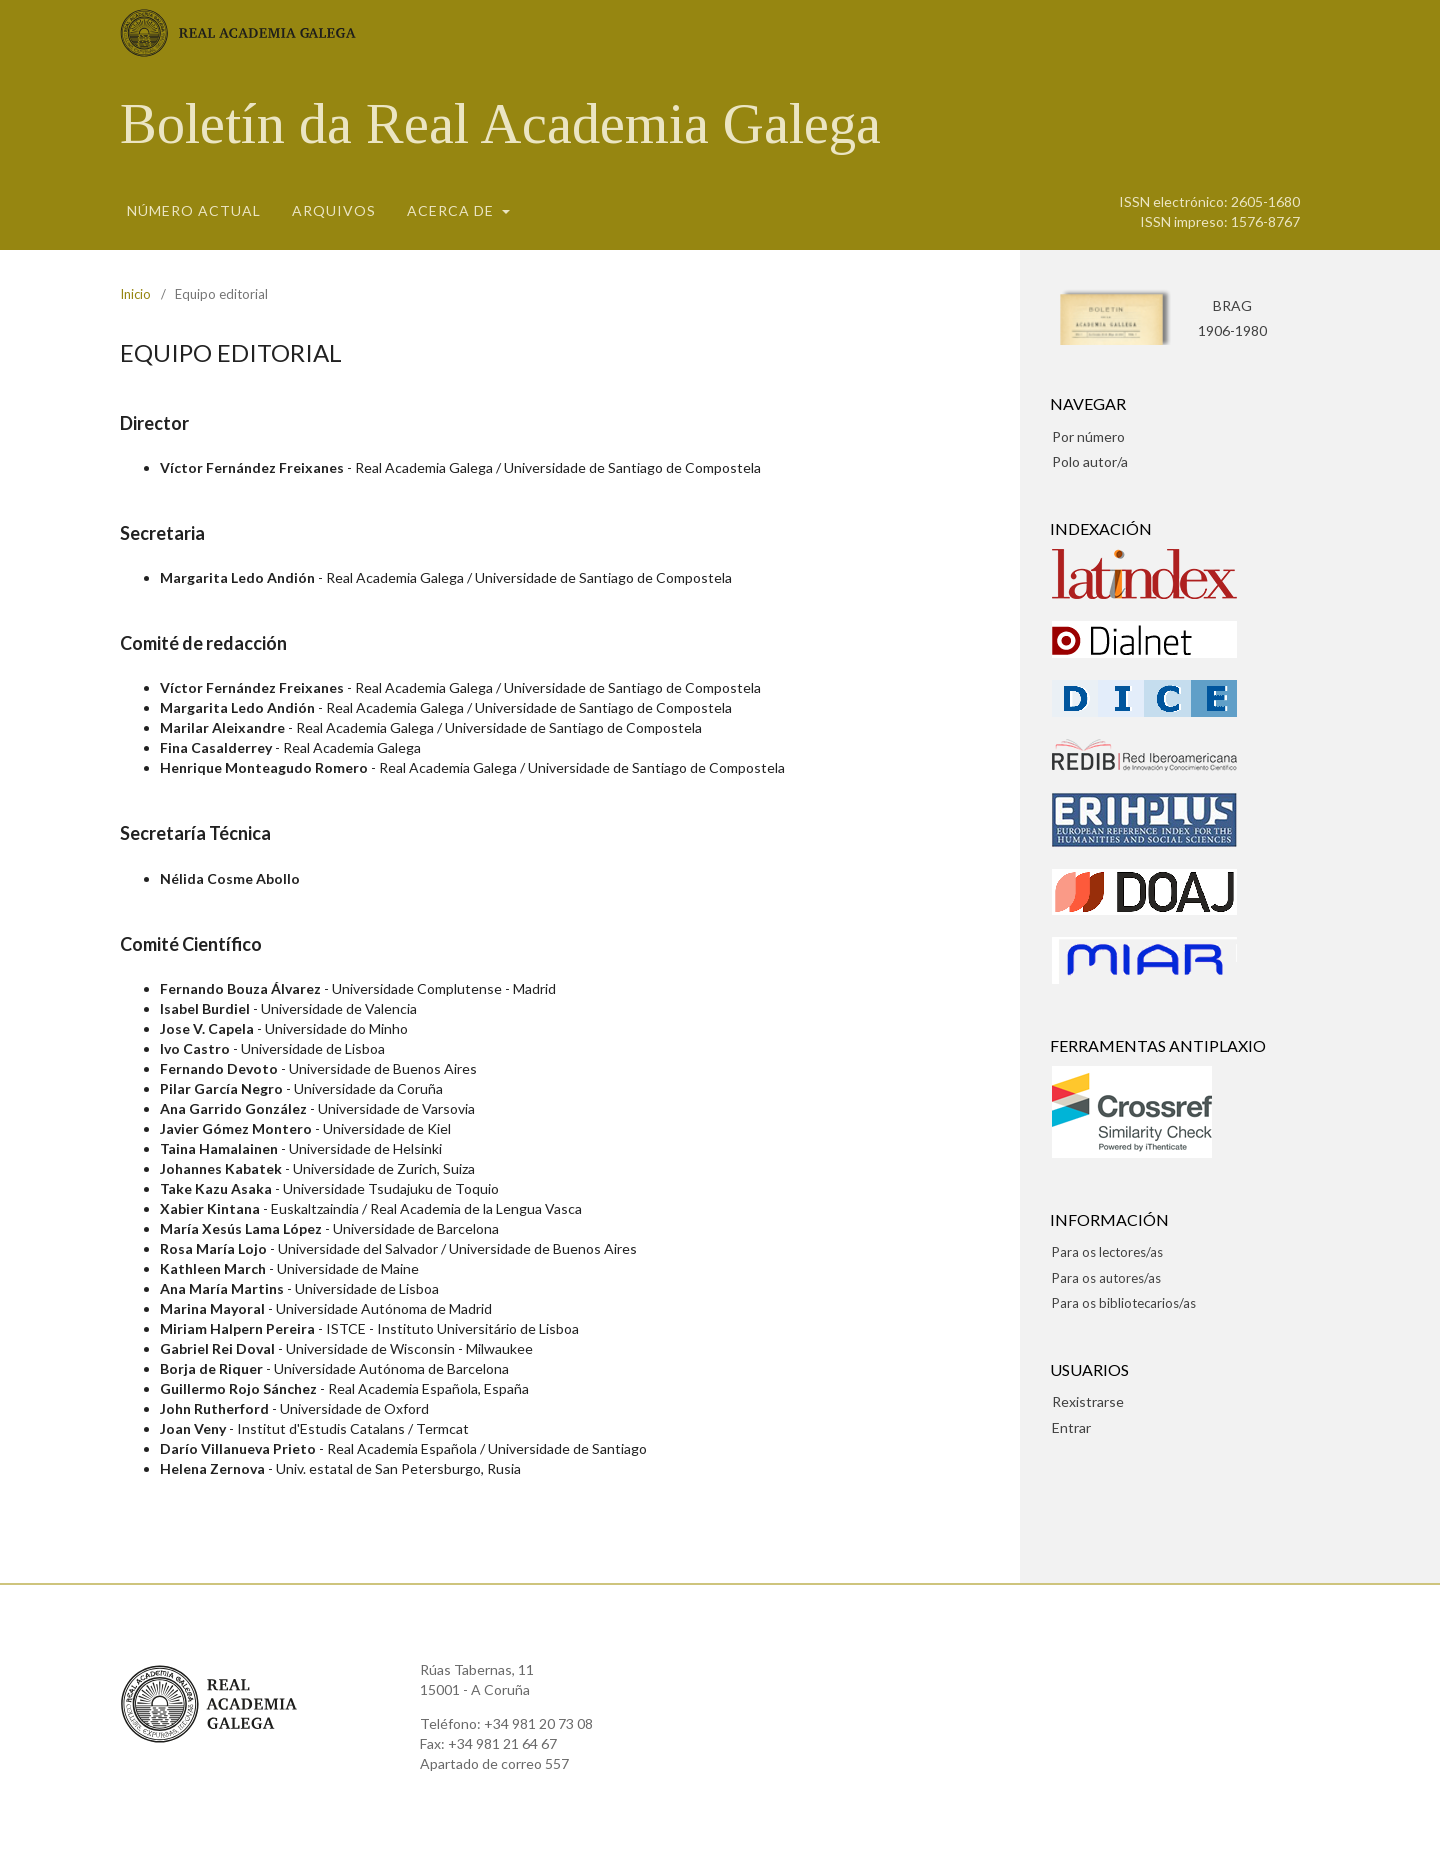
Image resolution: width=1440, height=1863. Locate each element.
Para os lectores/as (1107, 1252)
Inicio (135, 294)
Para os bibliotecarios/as (1124, 1303)
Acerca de (452, 210)
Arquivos (334, 210)
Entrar (1071, 1427)
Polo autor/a (1090, 461)
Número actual (194, 210)
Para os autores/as (1106, 1278)
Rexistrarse (1088, 1401)
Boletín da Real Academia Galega (500, 124)
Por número (1088, 436)
